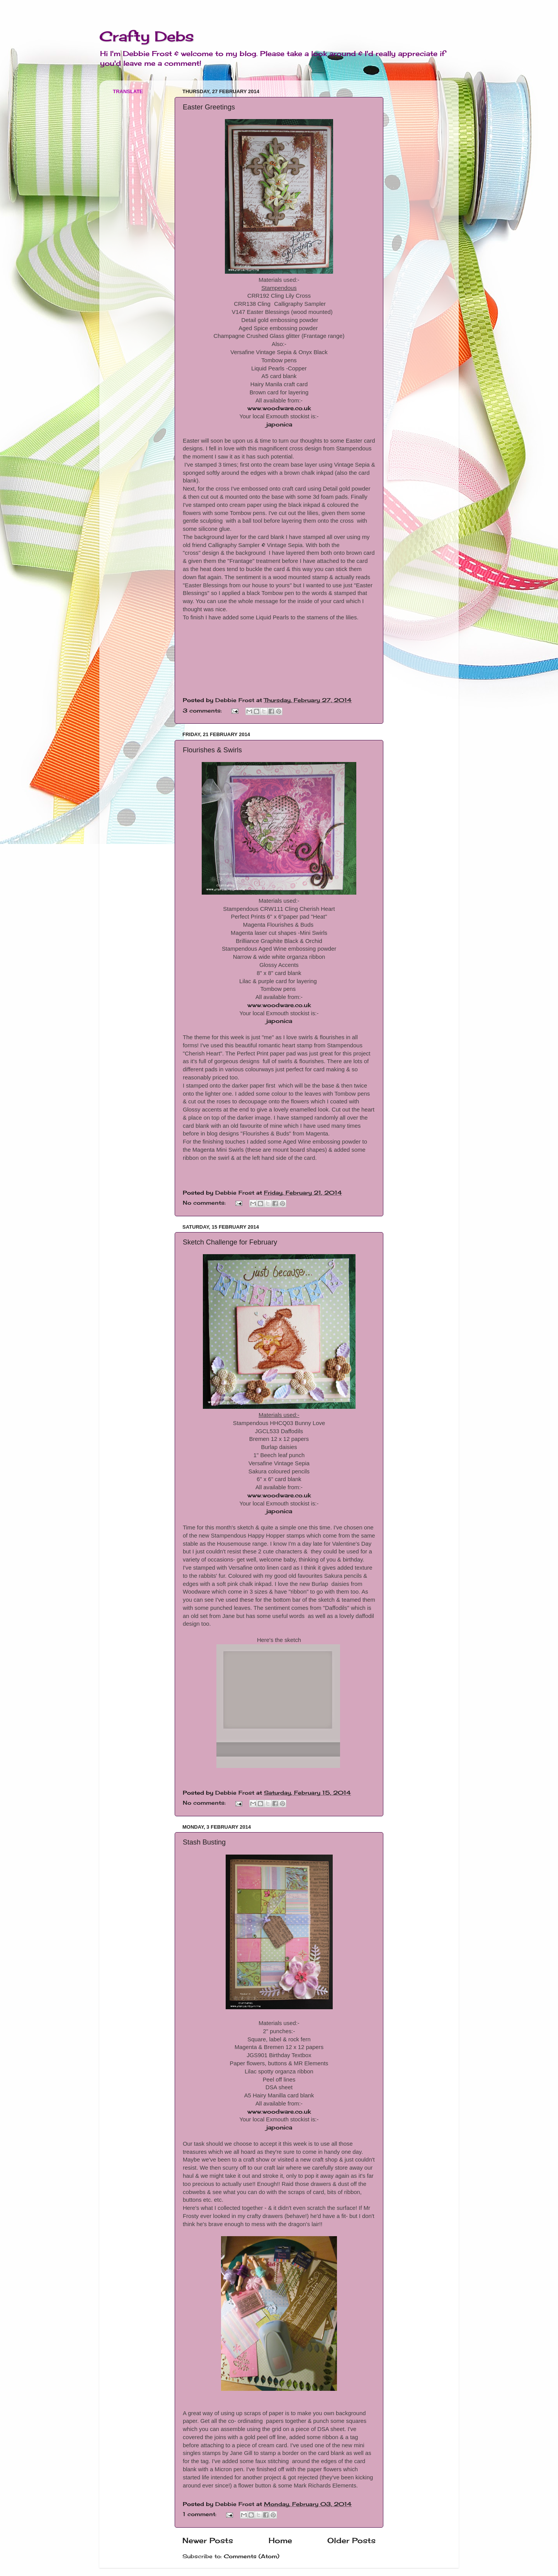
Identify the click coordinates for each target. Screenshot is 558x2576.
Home (280, 2540)
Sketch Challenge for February (230, 1242)
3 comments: (203, 711)
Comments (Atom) (251, 2556)
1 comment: (200, 2514)
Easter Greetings (209, 107)
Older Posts (351, 2540)
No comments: (205, 1203)
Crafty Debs (146, 36)
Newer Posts (207, 2540)
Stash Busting (204, 1842)
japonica (279, 424)
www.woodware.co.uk (279, 408)
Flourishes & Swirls (212, 750)
